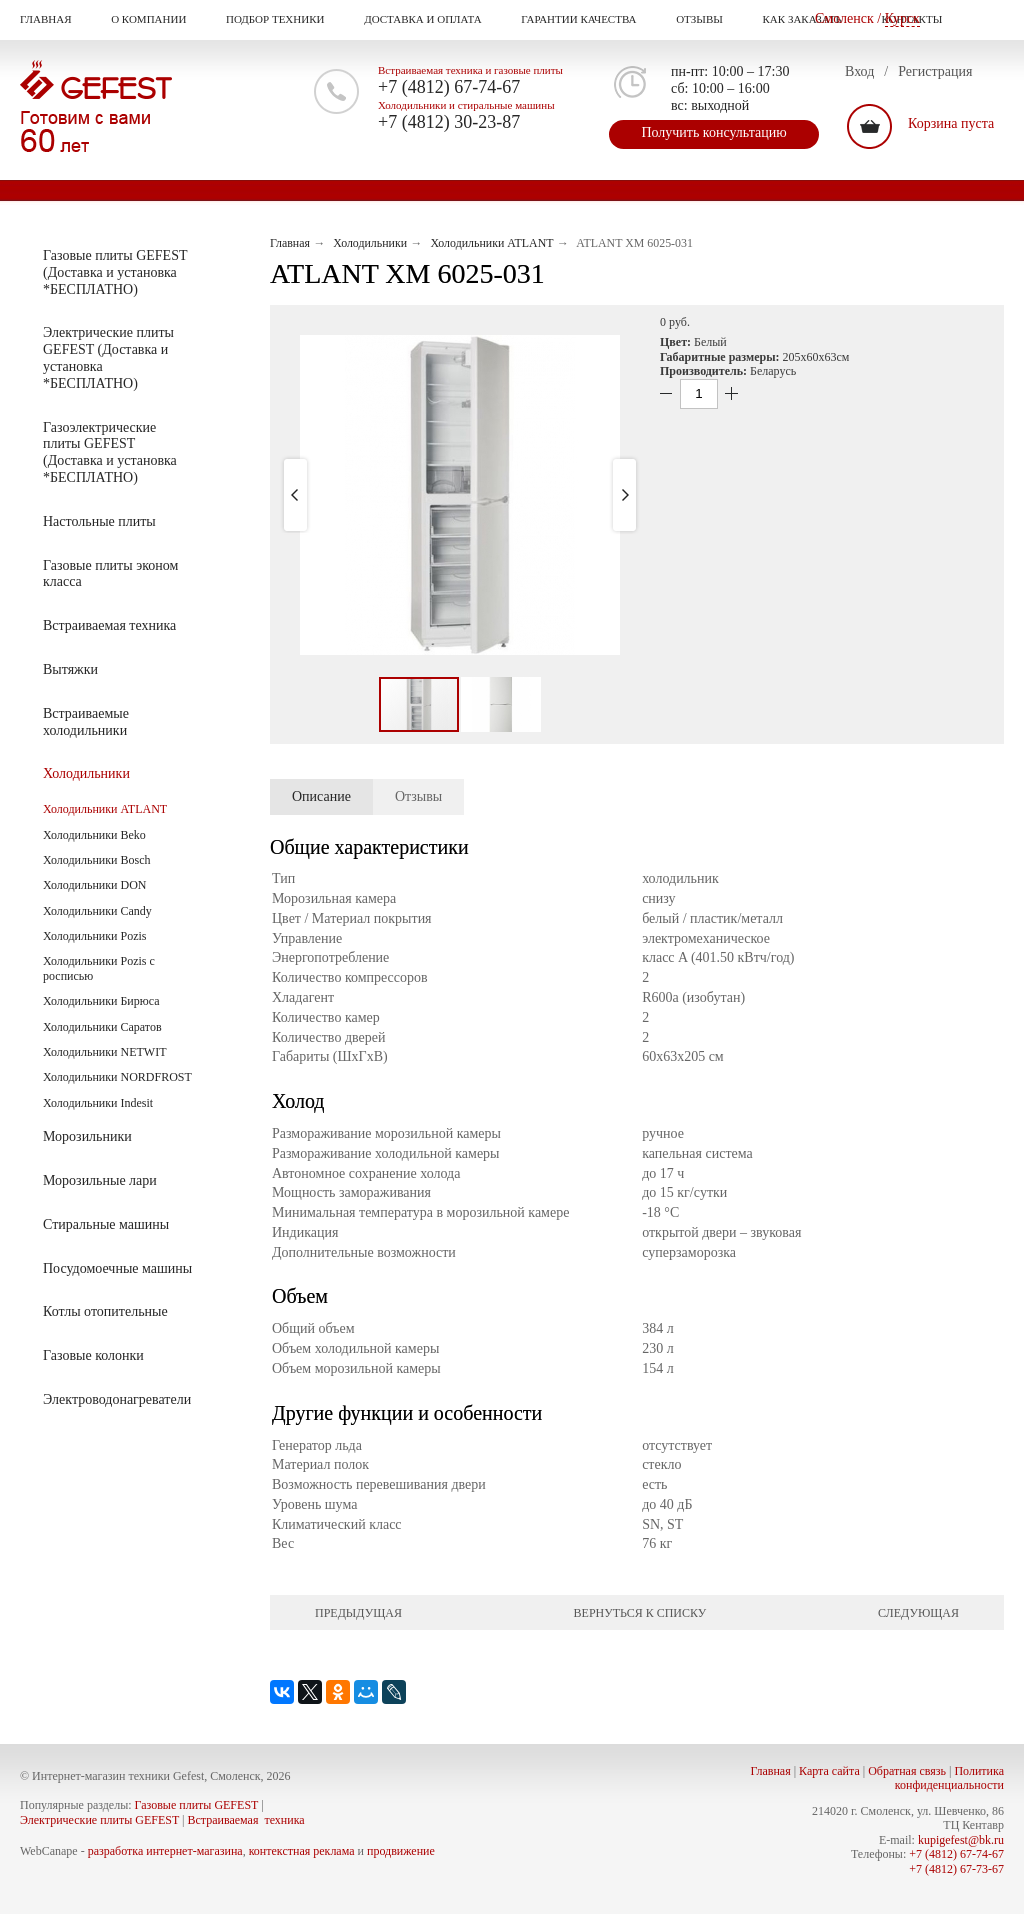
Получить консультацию (713, 132)
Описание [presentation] (321, 796)
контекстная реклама (302, 1851)
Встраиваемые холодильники (74, 722)
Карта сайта (829, 1771)
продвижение (401, 1851)
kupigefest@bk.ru (961, 1840)
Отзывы (709, 20)
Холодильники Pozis (94, 936)
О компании (158, 20)
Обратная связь (907, 1771)
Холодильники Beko (94, 835)
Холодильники (75, 774)
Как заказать (812, 20)
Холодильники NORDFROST (117, 1077)
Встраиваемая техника (98, 626)
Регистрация (935, 71)
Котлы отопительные (94, 1312)
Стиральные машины (94, 1225)
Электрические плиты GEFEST (99, 1820)
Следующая (918, 1613)
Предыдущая (358, 1613)
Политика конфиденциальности (949, 1778)
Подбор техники (285, 20)
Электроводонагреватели (105, 1400)
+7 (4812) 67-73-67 (956, 1869)
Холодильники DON (94, 885)
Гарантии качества (588, 20)
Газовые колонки (82, 1356)
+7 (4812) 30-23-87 (449, 122)
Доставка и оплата (433, 20)
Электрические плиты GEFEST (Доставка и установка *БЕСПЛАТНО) (97, 357)
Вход (859, 71)
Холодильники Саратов (102, 1027)
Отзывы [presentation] (418, 796)
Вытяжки (59, 670)
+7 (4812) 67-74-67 (449, 87)
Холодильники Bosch (96, 860)
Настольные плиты (88, 522)
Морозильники (76, 1137)
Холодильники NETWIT (104, 1052)
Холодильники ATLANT (105, 809)
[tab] (321, 797)
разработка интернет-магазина (165, 1851)
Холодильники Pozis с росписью (99, 968)
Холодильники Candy (97, 911)
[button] (460, 495)
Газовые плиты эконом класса (99, 574)
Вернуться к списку (640, 1613)
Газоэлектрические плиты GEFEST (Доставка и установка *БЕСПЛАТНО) (98, 452)
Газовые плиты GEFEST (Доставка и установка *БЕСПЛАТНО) (103, 272)
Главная (56, 20)
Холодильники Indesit (98, 1103)
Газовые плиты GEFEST (197, 1805)
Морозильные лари (88, 1181)
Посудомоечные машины (106, 1269)
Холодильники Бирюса (101, 1001)
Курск (902, 18)
